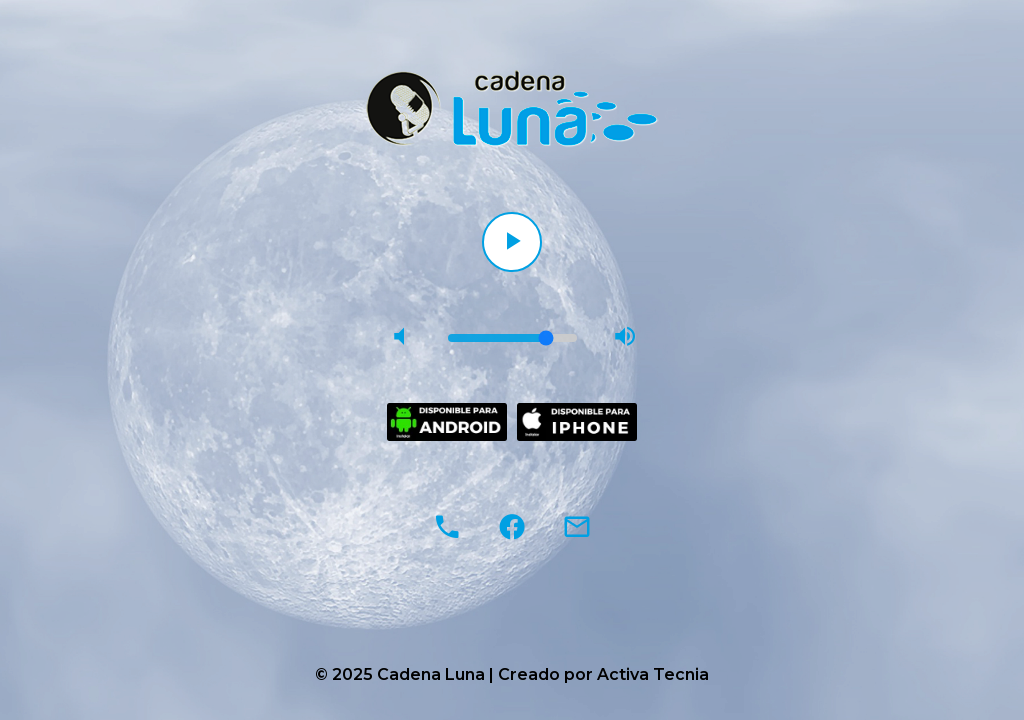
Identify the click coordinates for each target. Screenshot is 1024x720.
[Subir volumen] (625, 337)
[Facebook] (512, 527)
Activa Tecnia (653, 674)
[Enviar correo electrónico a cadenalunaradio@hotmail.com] (577, 527)
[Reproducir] (512, 242)
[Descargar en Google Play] (447, 422)
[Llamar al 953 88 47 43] (447, 527)
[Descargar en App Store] (577, 422)
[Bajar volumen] (400, 337)
